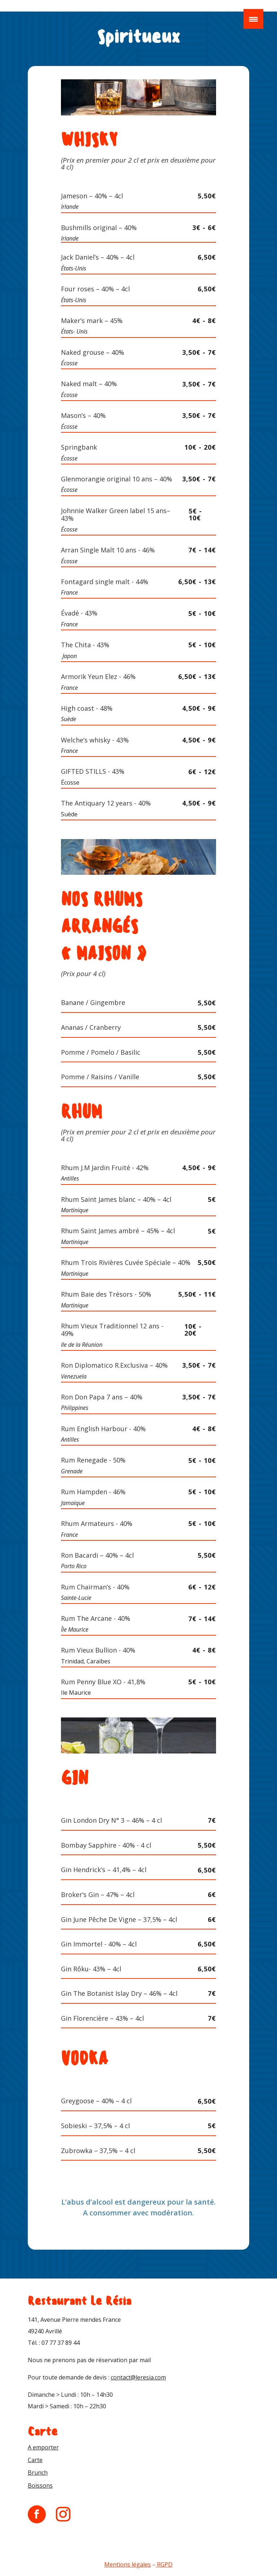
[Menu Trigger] (253, 19)
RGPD (164, 2564)
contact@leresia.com (138, 2377)
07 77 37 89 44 (60, 2343)
